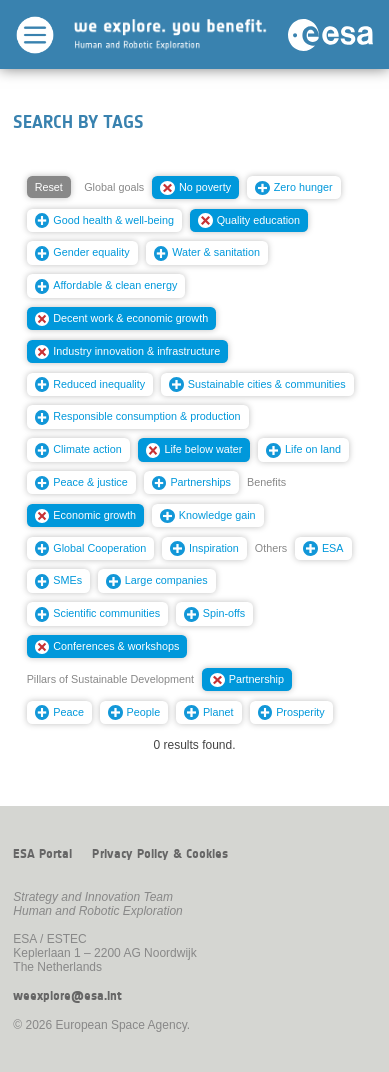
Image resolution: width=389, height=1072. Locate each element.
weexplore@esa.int (67, 996)
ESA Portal (42, 854)
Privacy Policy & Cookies (160, 854)
